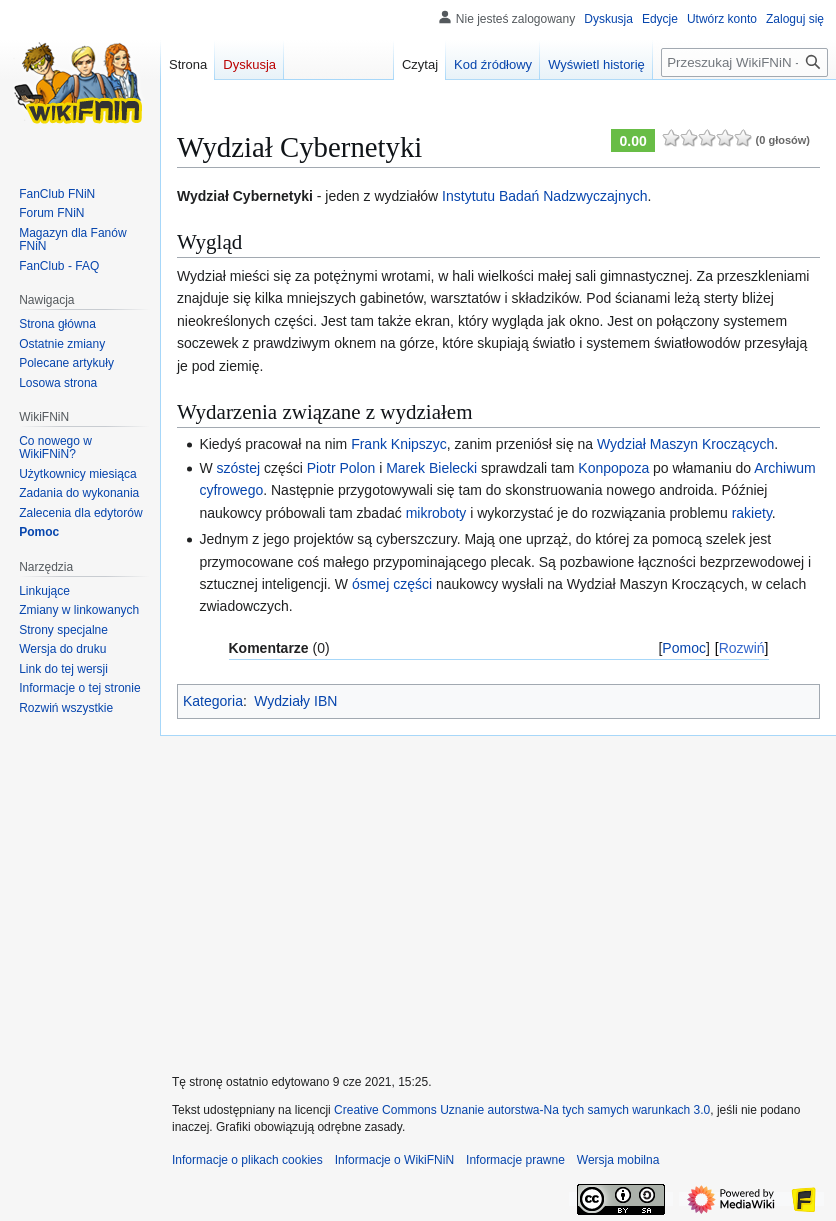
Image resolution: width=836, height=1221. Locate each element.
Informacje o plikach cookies (247, 1160)
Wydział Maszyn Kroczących (685, 444)
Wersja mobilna (618, 1160)
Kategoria (213, 701)
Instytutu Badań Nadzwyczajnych (544, 196)
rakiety (752, 513)
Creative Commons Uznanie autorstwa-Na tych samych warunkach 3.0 (522, 1110)
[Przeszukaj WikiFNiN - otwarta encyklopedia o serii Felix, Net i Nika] (744, 62)
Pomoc (684, 648)
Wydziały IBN (295, 701)
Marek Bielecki (431, 468)
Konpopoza (613, 468)
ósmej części (392, 584)
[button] (66, 708)
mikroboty (436, 513)
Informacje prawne (515, 1160)
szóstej (239, 468)
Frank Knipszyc (399, 444)
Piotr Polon (341, 468)
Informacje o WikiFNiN (394, 1160)
